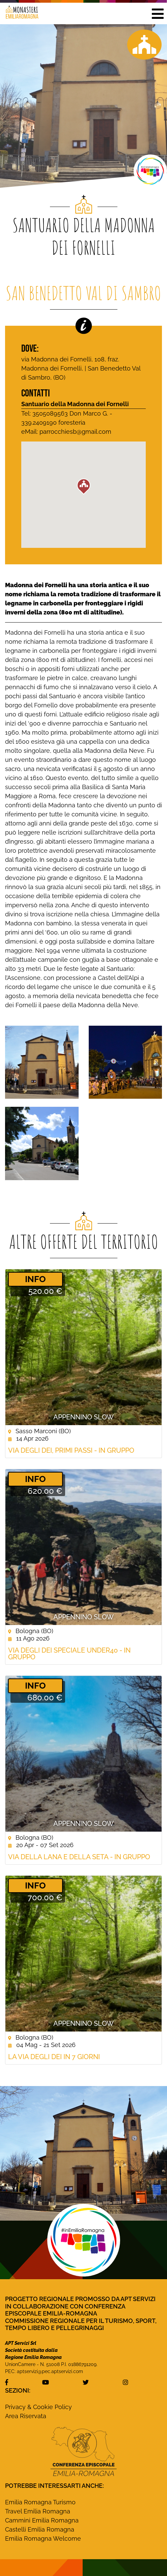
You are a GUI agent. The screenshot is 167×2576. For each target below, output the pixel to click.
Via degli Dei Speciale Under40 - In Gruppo (69, 1653)
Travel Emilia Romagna (37, 2511)
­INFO (35, 1279)
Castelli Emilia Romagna (39, 2529)
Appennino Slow (83, 1417)
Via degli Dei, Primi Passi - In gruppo (71, 1450)
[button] (157, 13)
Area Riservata (25, 2416)
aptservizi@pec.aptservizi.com (50, 2371)
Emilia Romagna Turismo (40, 2502)
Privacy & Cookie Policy (38, 2406)
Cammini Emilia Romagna (42, 2520)
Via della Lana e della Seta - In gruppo (79, 1857)
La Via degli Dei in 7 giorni (54, 2056)
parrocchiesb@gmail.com (75, 431)
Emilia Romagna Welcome (43, 2538)
